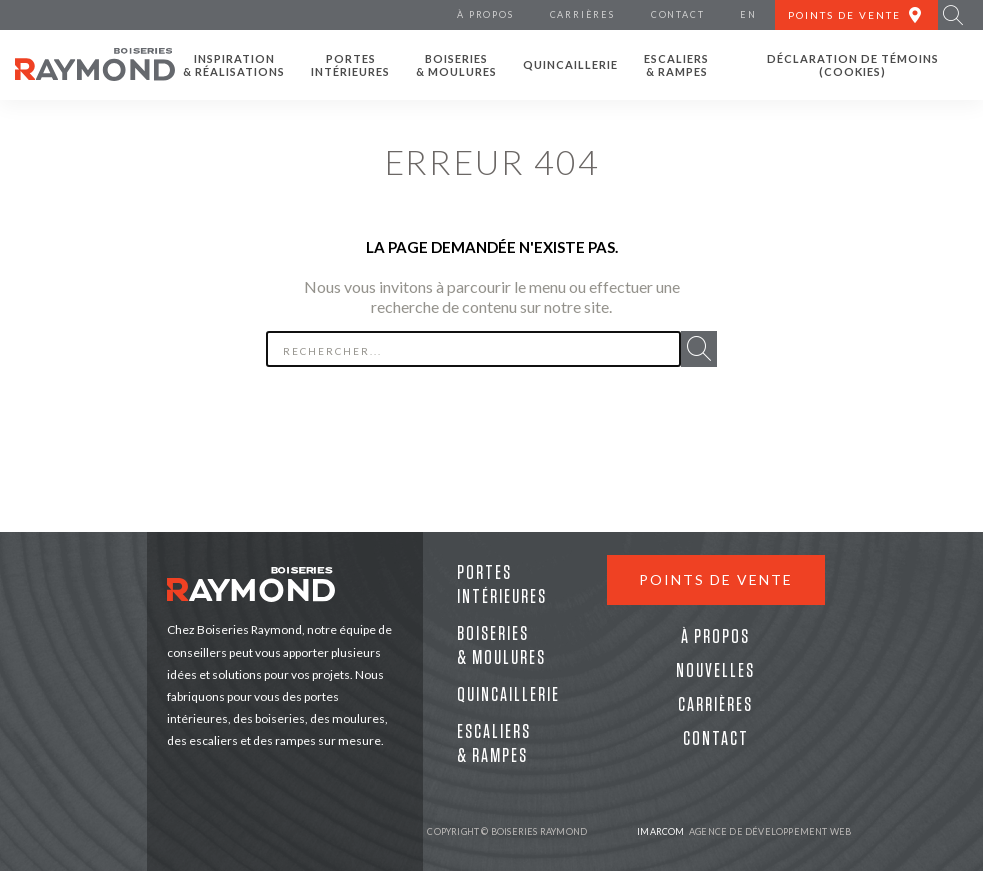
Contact (716, 739)
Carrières (715, 705)
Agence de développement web (744, 831)
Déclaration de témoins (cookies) (853, 65)
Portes (350, 65)
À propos (715, 637)
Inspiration (234, 65)
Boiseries (456, 65)
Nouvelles (715, 671)
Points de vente (716, 579)
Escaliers (676, 65)
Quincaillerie (570, 64)
